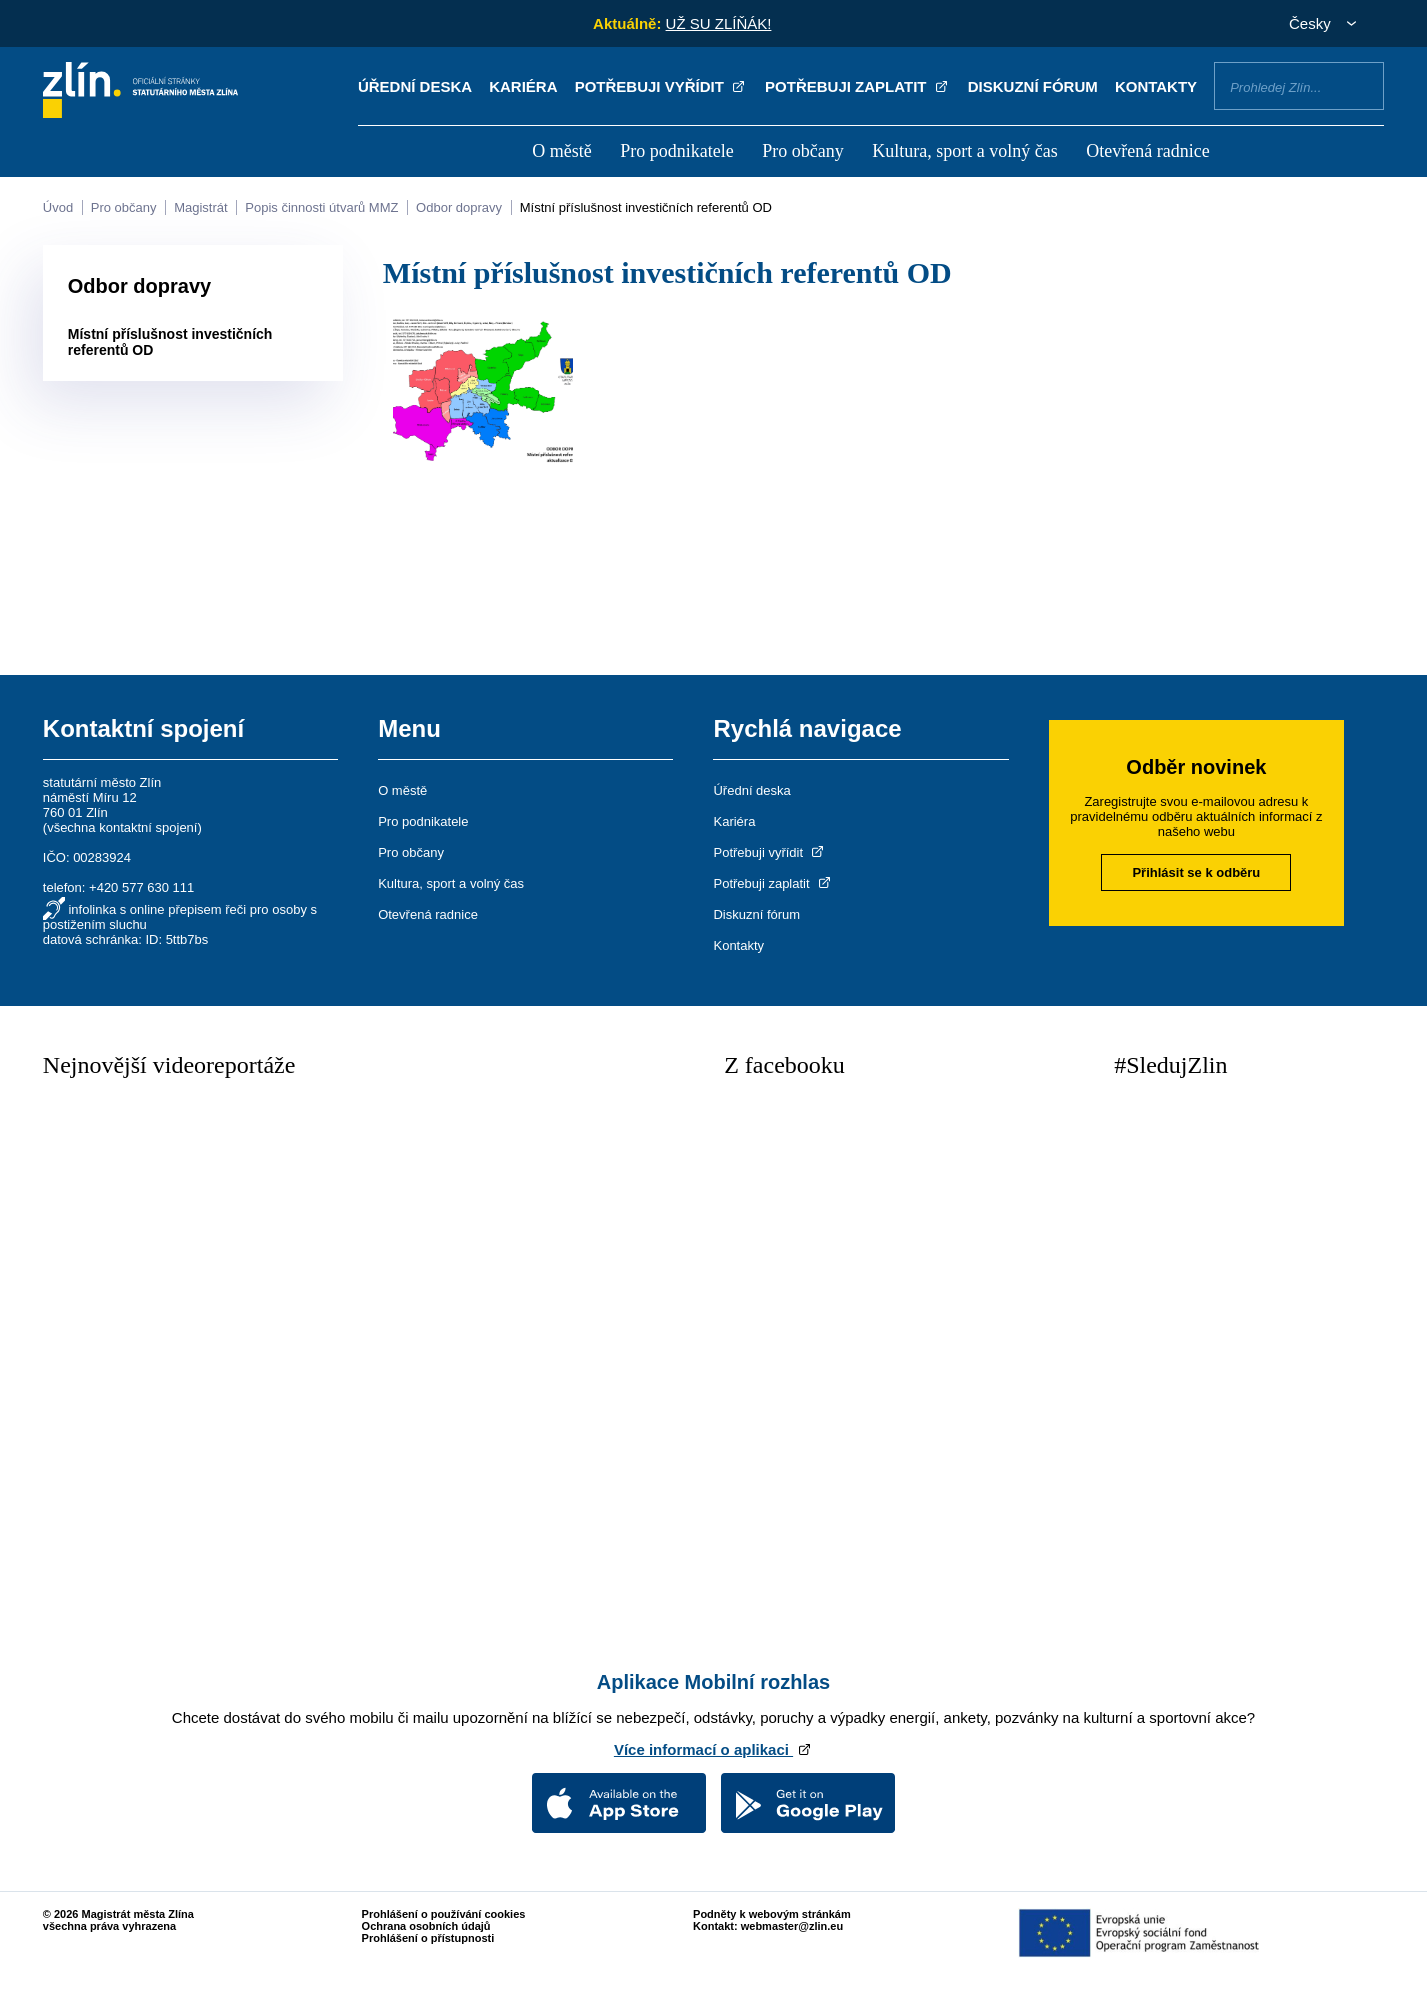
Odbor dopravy (459, 207)
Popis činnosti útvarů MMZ (321, 207)
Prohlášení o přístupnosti (428, 1938)
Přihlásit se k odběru (1196, 872)
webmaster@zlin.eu (792, 1926)
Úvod (58, 207)
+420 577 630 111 (141, 887)
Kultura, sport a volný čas (964, 151)
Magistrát (200, 207)
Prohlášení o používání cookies (444, 1914)
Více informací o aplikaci (713, 1749)
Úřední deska (415, 86)
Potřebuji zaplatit (858, 86)
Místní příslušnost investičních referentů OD (646, 207)
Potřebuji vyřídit (661, 86)
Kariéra (523, 86)
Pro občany (802, 151)
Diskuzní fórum (1033, 86)
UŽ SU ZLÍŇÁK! (719, 23)
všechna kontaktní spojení (122, 827)
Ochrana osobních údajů (426, 1926)
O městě (561, 151)
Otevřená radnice (1147, 151)
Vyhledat (1361, 85)
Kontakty (1156, 86)
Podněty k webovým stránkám (772, 1914)
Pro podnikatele (676, 151)
